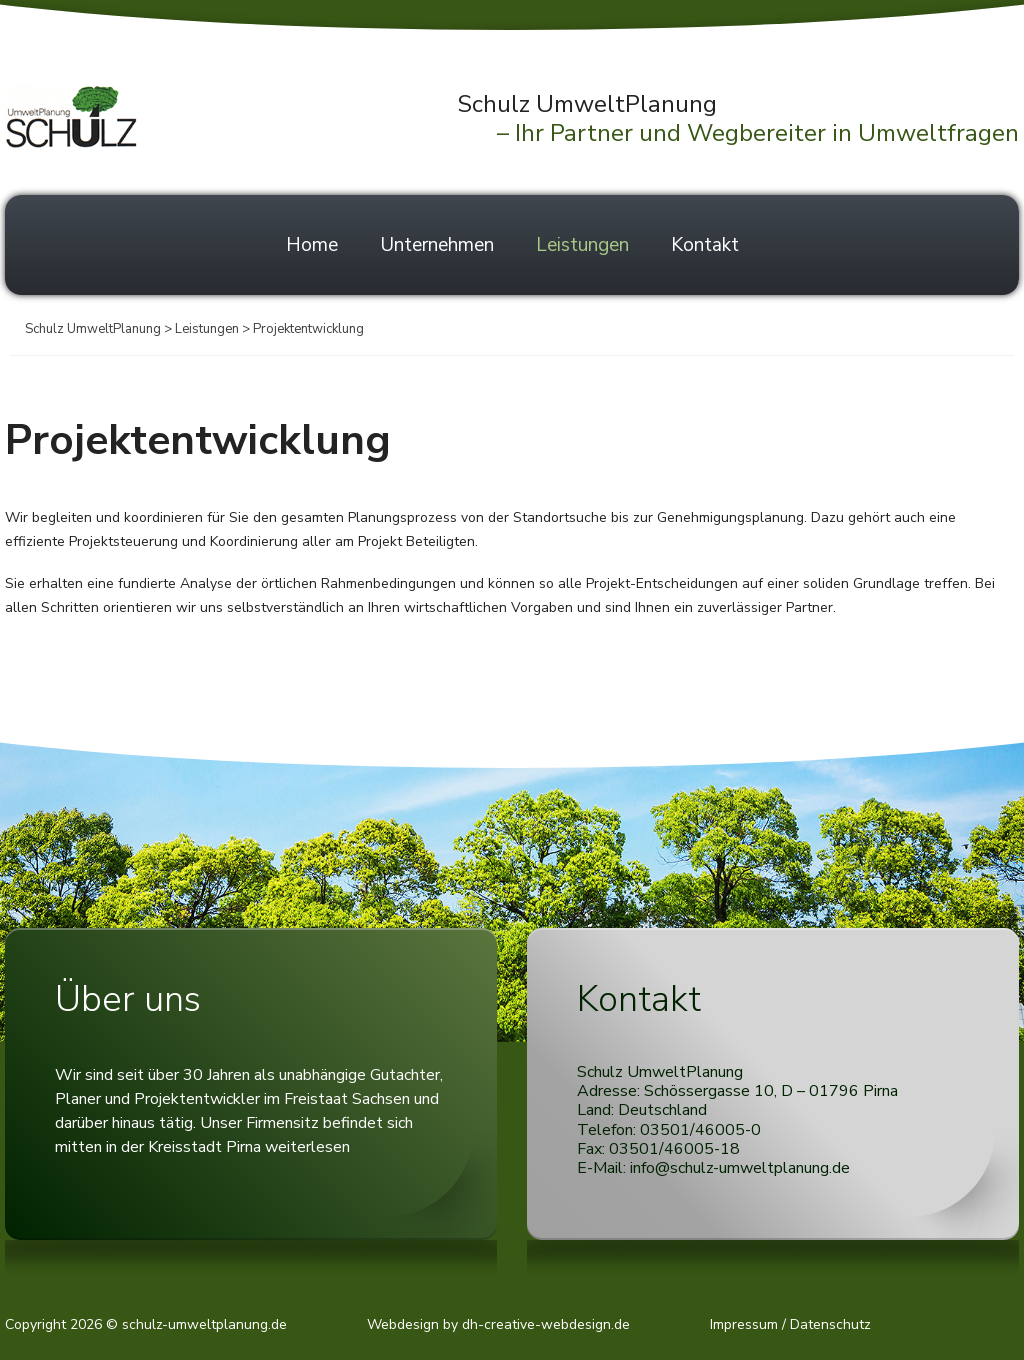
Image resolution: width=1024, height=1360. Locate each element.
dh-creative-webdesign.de (546, 1324)
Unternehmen (437, 245)
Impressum (744, 1324)
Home (312, 245)
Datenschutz (830, 1324)
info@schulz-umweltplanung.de (740, 1168)
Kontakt (705, 245)
